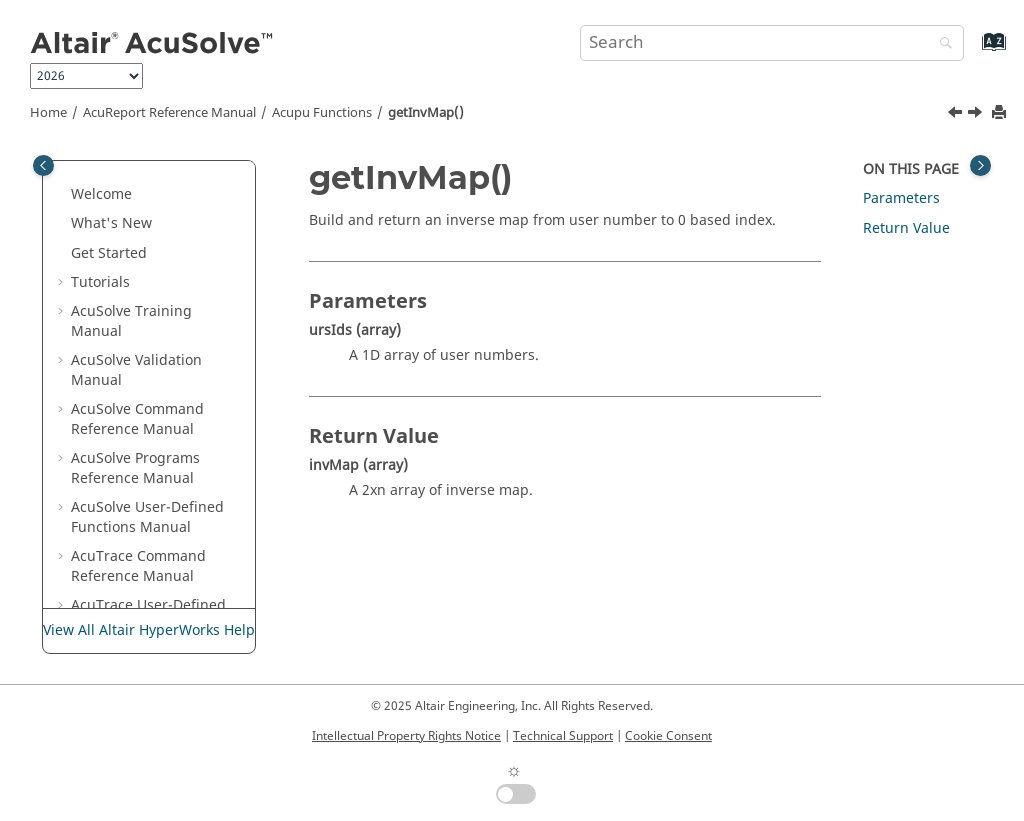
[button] (91, 161)
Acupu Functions (322, 113)
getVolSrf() (134, 572)
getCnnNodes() (150, 337)
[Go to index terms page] (972, 51)
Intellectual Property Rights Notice (406, 736)
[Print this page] (1001, 113)
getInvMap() (426, 113)
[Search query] (772, 43)
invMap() (129, 601)
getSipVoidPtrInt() (159, 484)
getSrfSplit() (139, 542)
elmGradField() (149, 248)
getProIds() (136, 454)
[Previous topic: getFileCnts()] (957, 115)
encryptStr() (139, 307)
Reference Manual (169, 113)
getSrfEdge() (141, 513)
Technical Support (563, 736)
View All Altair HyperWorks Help (149, 630)
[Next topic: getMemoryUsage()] (977, 115)
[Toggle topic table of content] (980, 165)
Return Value (906, 228)
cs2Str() (124, 160)
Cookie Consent (668, 736)
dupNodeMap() (150, 219)
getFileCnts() (141, 366)
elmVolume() (141, 278)
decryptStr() (139, 190)
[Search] (941, 44)
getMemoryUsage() (163, 425)
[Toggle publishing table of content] (43, 165)
